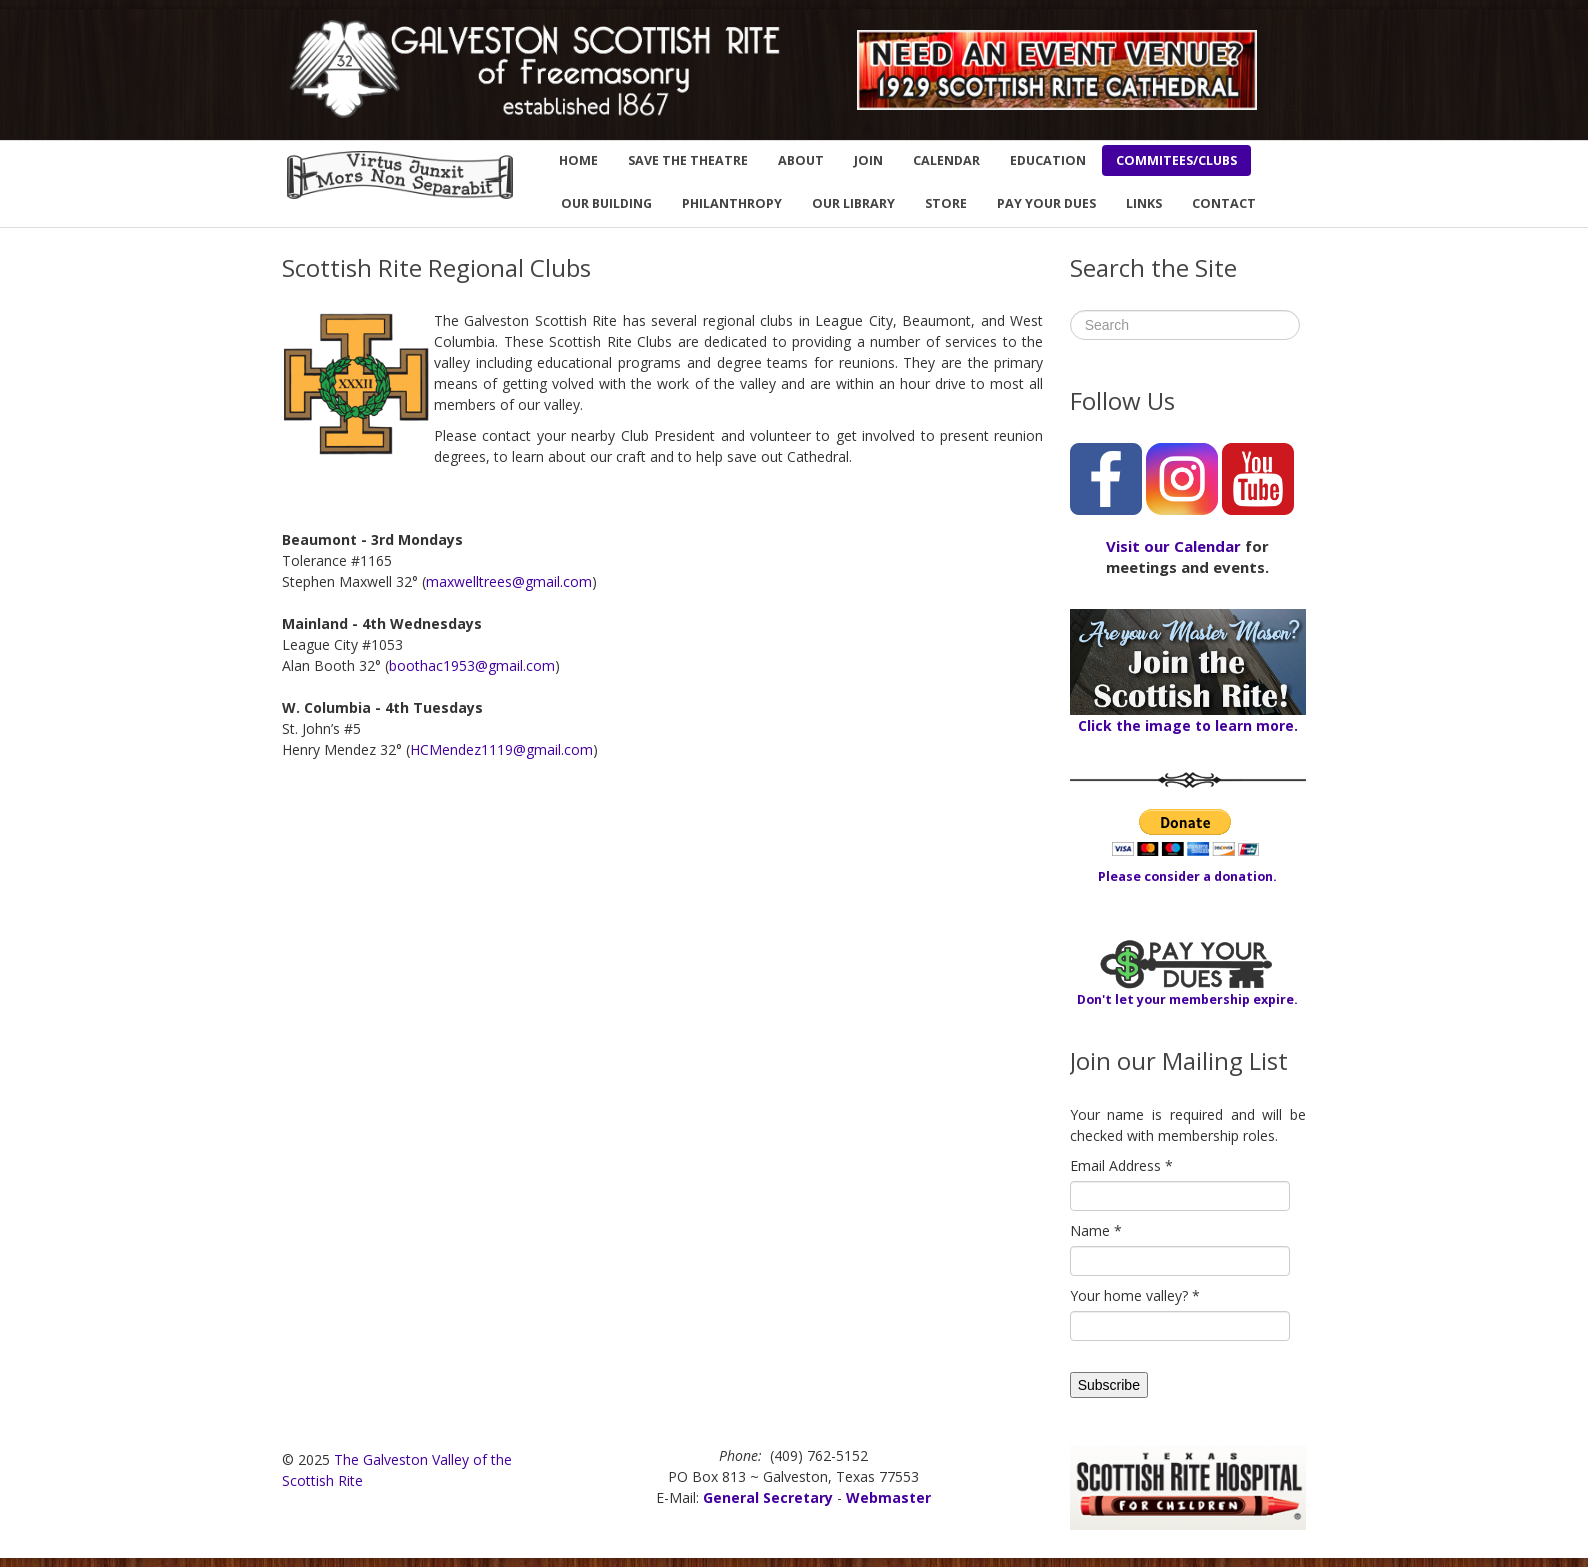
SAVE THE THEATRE (688, 160)
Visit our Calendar (1173, 546)
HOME (578, 160)
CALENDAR (946, 160)
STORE (946, 203)
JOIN (868, 160)
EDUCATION (1048, 160)
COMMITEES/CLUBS (1176, 160)
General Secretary (768, 1497)
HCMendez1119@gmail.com (501, 749)
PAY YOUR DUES (1046, 203)
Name (1096, 1230)
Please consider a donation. (1187, 876)
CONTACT (1224, 203)
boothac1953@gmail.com (472, 665)
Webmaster (888, 1497)
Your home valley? (1135, 1295)
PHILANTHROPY (732, 203)
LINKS (1144, 203)
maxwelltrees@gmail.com (509, 581)
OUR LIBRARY (853, 203)
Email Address (1121, 1165)
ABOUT (801, 160)
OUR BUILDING (606, 203)
